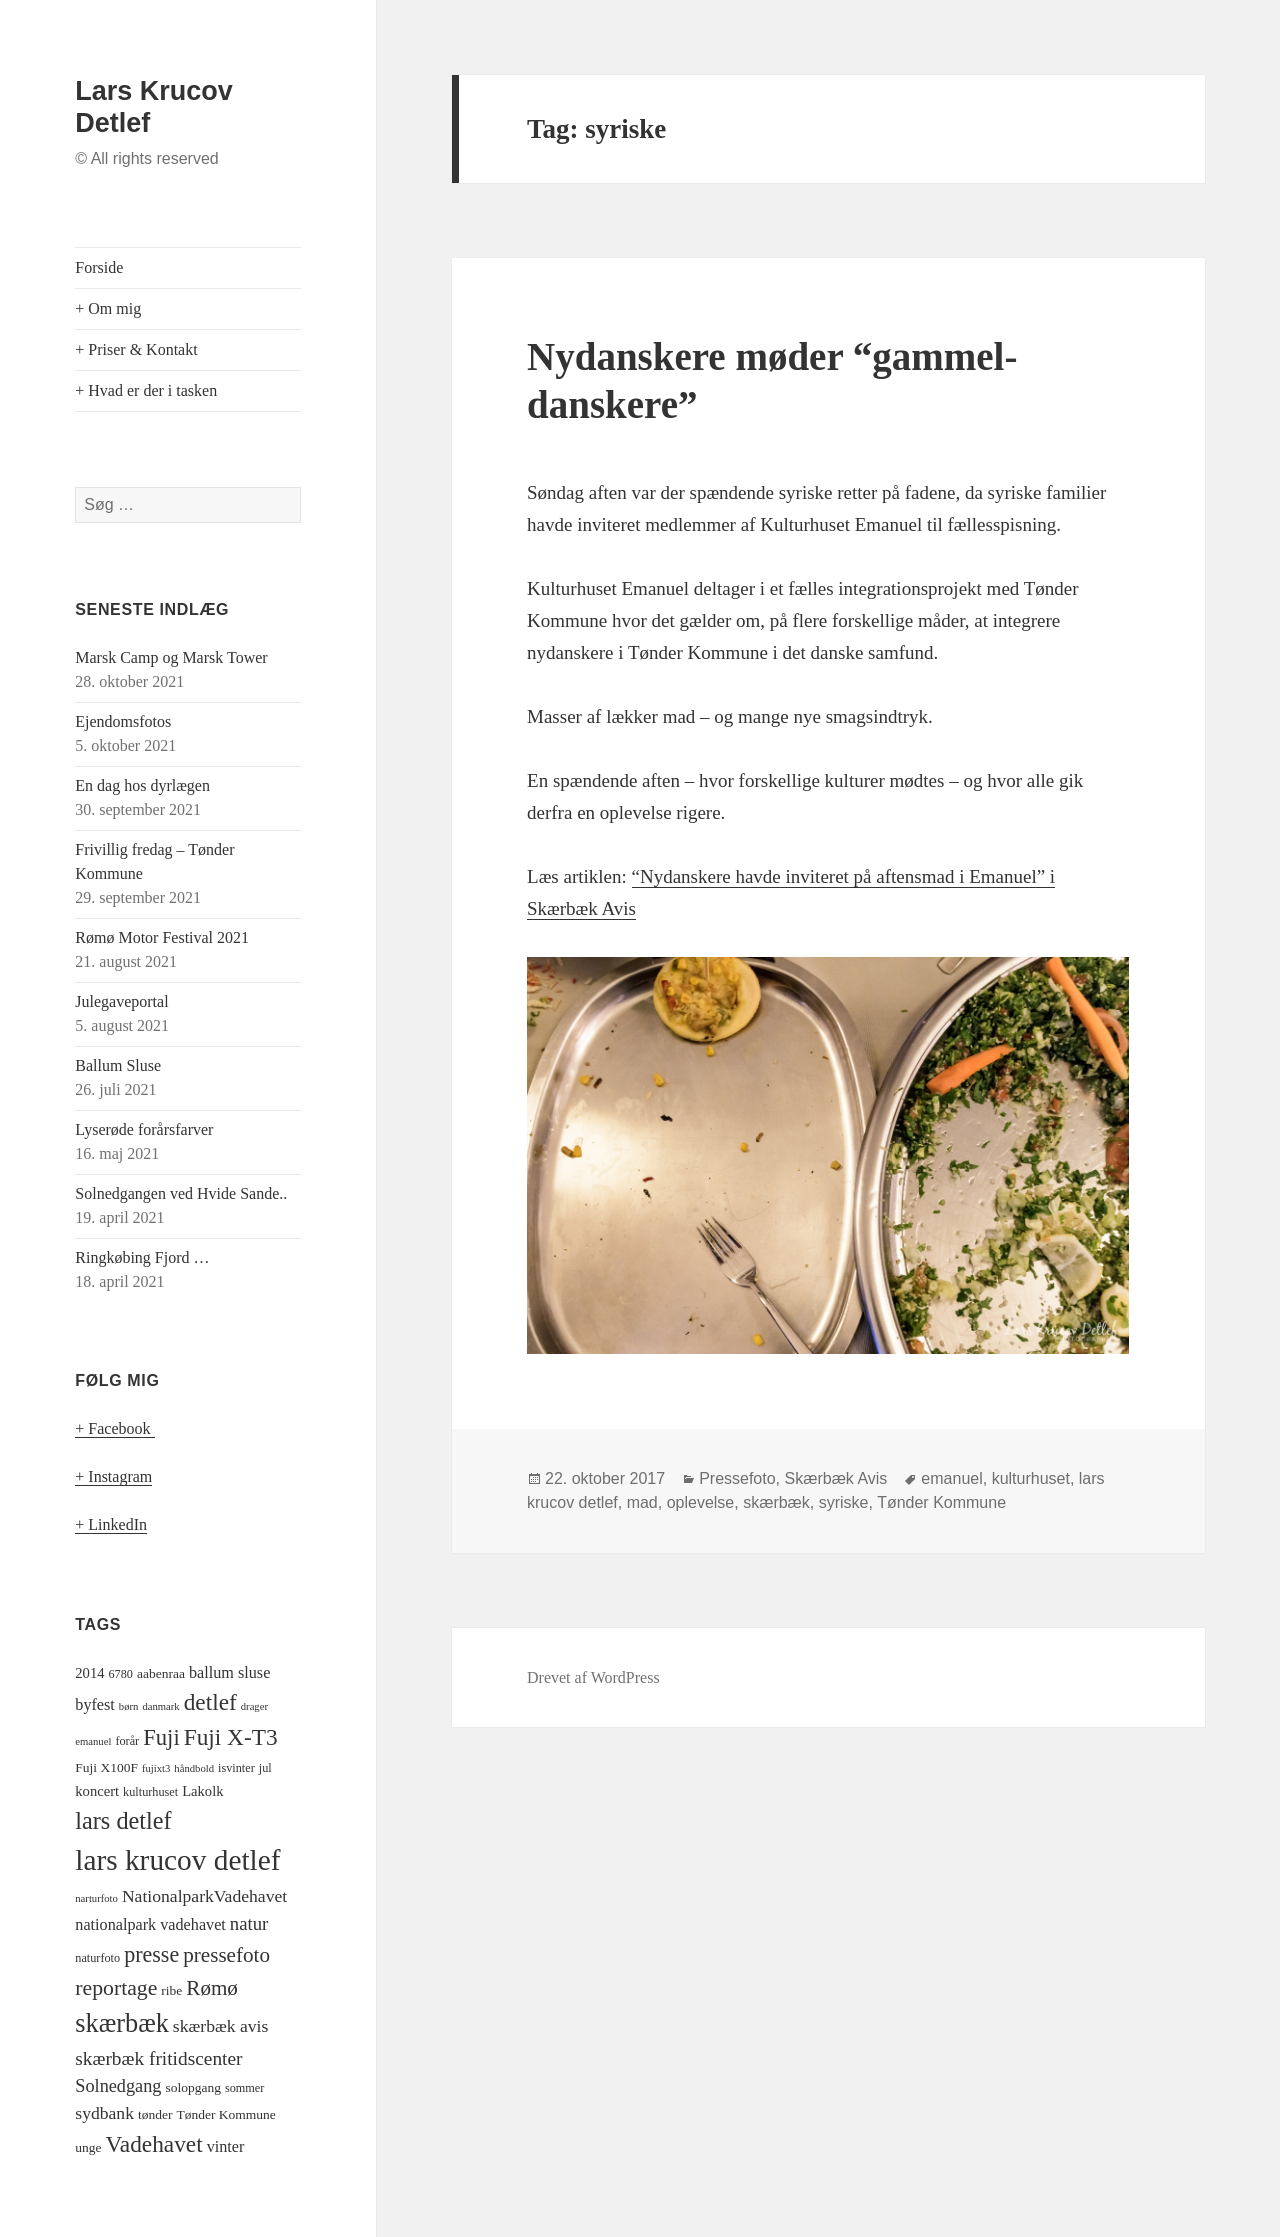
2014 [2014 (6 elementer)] (89, 1673)
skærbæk (776, 1502)
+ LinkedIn (111, 1524)
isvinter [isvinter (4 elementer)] (236, 1768)
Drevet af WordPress (593, 1677)
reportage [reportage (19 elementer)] (116, 1988)
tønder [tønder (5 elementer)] (155, 2114)
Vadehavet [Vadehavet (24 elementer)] (154, 2144)
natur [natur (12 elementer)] (249, 1923)
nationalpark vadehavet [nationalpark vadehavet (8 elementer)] (150, 1925)
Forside (99, 267)
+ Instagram (113, 1476)
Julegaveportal (121, 1001)
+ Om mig (108, 308)
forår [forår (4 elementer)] (127, 1741)
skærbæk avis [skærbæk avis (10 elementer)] (220, 2026)
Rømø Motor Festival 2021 (162, 937)
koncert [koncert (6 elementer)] (97, 1791)
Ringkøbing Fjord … (142, 1257)
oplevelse (701, 1502)
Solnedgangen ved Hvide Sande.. (181, 1193)
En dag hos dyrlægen (142, 785)
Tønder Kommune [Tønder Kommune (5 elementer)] (225, 2114)
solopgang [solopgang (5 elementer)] (193, 2087)
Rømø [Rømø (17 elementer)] (212, 1988)
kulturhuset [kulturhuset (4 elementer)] (150, 1792)
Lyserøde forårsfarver (144, 1129)
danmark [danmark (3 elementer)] (160, 1706)
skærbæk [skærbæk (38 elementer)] (122, 2023)
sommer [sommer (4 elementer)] (244, 2088)
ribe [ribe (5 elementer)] (171, 1990)
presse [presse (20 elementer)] (151, 1954)
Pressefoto (737, 1478)
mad (642, 1502)
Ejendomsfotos (123, 721)
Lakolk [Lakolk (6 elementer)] (202, 1791)
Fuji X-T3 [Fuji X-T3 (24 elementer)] (231, 1737)
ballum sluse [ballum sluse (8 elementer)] (229, 1673)
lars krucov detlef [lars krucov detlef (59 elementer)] (177, 1860)
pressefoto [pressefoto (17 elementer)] (226, 1955)
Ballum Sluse (118, 1065)
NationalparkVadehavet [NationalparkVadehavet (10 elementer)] (204, 1896)
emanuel (951, 1478)
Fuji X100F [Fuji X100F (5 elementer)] (106, 1767)
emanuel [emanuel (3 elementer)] (93, 1741)
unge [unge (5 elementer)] (88, 2147)
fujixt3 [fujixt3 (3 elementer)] (156, 1768)
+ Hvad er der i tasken (146, 390)
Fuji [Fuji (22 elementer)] (161, 1737)
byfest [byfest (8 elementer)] (95, 1705)
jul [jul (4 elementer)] (265, 1768)
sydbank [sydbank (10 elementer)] (104, 2113)
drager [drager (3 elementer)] (254, 1706)
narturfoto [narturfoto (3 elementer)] (96, 1898)
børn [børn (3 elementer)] (129, 1706)
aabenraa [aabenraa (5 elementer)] (161, 1673)
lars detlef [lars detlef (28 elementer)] (123, 1820)
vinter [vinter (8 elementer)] (226, 2147)
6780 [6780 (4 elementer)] (121, 1674)
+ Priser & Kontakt (136, 349)
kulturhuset (1031, 1478)
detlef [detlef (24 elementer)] (210, 1702)
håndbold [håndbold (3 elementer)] (194, 1768)
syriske (844, 1502)
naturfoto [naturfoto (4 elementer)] (97, 1958)
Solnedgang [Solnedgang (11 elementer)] (118, 2086)
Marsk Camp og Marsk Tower (171, 657)
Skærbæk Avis (836, 1478)
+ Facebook (114, 1428)
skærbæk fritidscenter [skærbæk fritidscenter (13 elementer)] (158, 2058)
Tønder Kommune (941, 1502)
